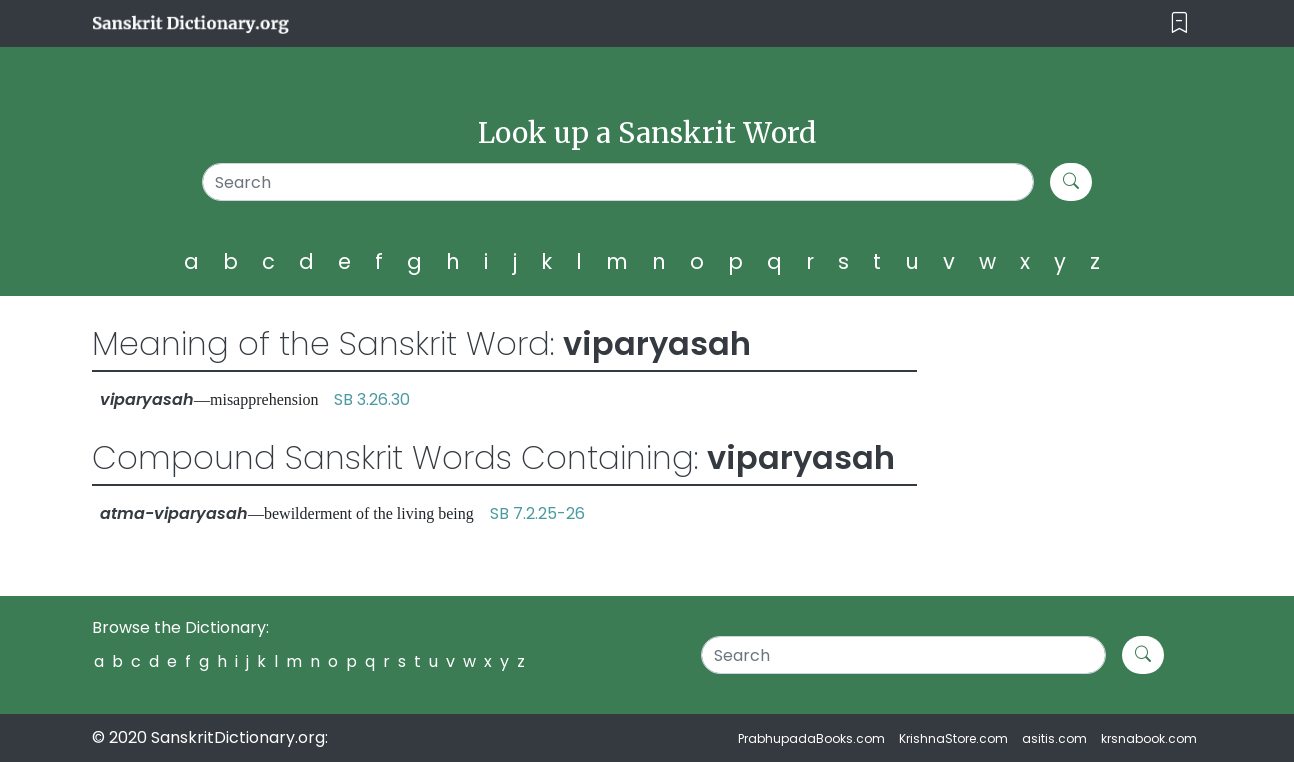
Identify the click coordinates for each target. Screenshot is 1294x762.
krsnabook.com (1149, 738)
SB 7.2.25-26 (537, 513)
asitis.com (1054, 738)
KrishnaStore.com (953, 738)
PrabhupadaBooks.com (811, 738)
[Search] (618, 182)
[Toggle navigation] (1179, 23)
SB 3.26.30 (372, 399)
